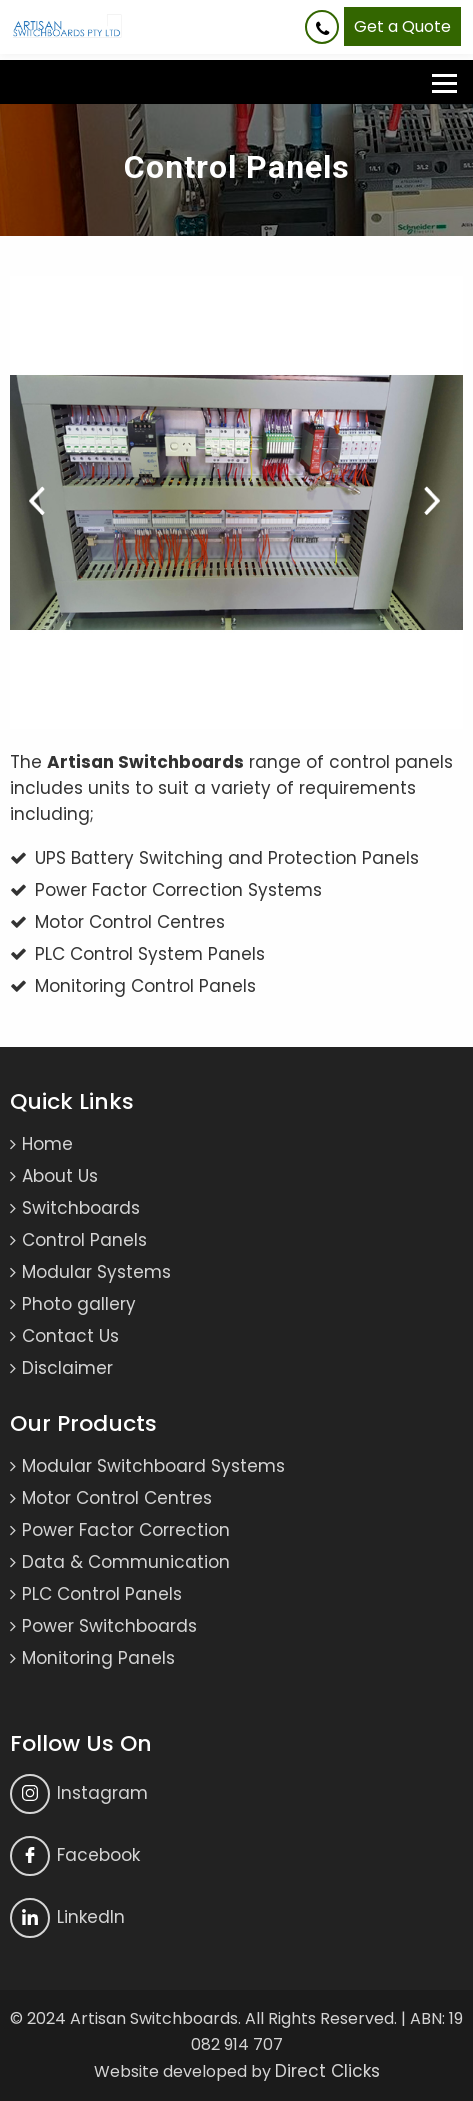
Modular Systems (96, 1272)
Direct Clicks (327, 2071)
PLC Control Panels (102, 1594)
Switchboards (81, 1208)
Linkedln (67, 1918)
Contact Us (70, 1336)
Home (47, 1144)
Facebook (75, 1856)
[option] (236, 502)
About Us (60, 1176)
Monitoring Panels (98, 1658)
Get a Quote (402, 26)
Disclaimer (67, 1368)
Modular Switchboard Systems (153, 1466)
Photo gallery (79, 1304)
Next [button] (434, 503)
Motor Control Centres (117, 1498)
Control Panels (84, 1240)
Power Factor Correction (126, 1530)
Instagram (79, 1794)
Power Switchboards (109, 1626)
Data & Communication (126, 1562)
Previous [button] (39, 503)
